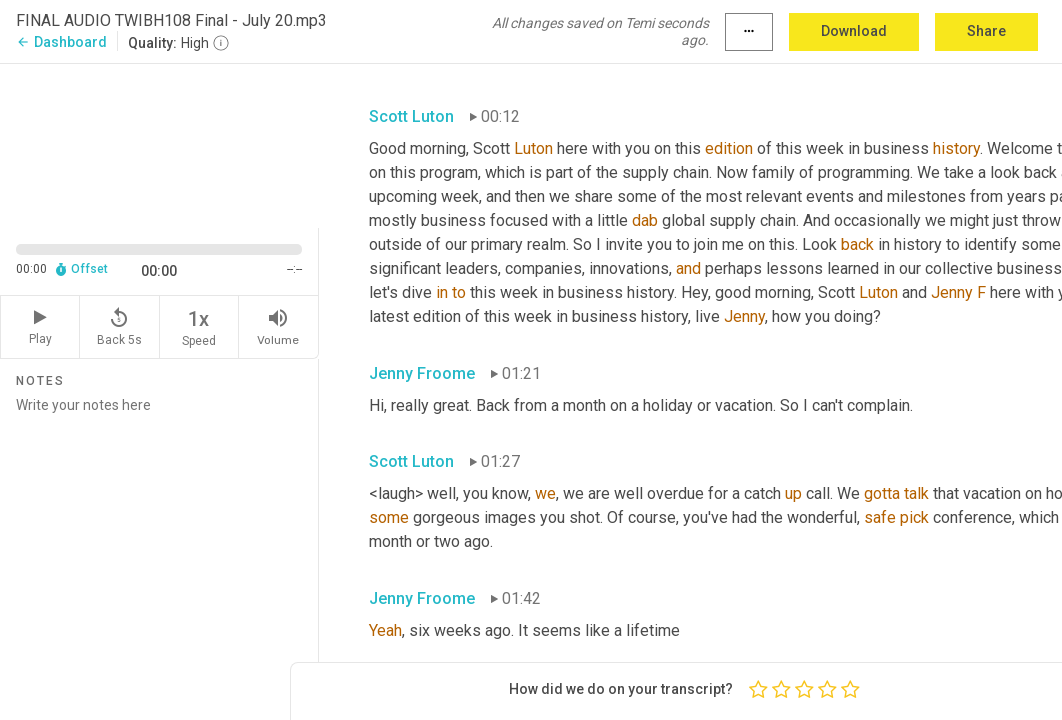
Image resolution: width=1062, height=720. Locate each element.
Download (854, 31)
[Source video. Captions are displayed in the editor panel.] (159, 143)
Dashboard (61, 42)
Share (986, 31)
